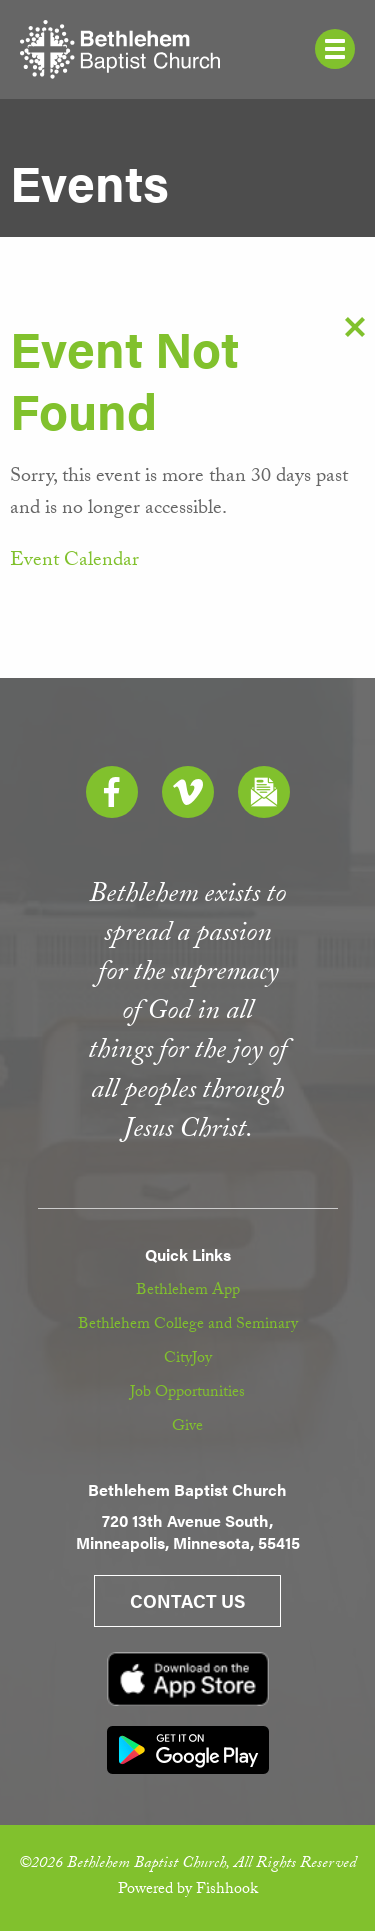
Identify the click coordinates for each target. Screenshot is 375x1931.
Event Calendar (74, 562)
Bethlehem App (188, 1291)
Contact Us (187, 1600)
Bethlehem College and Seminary (188, 1325)
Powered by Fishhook (188, 1890)
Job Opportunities (187, 1393)
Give (187, 1427)
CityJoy (188, 1359)
